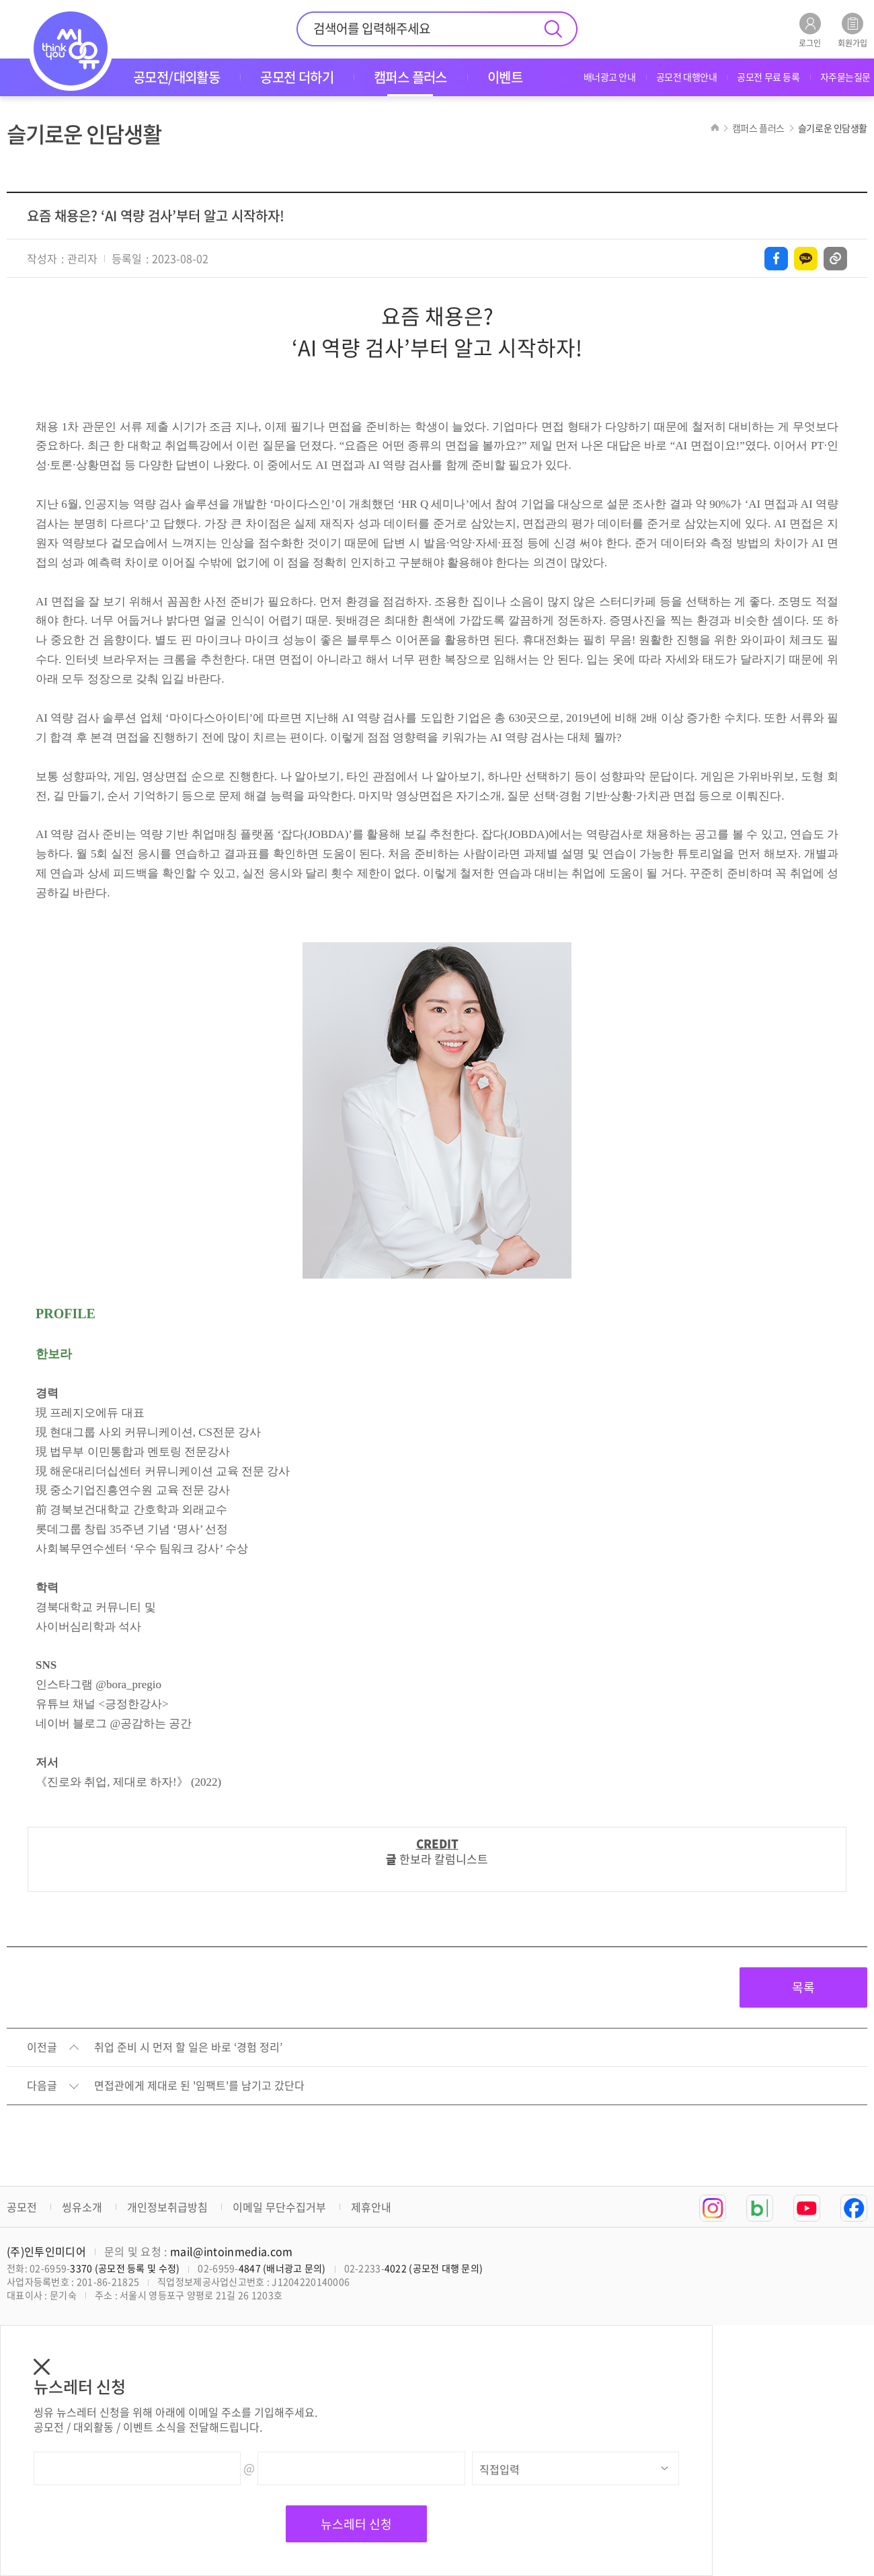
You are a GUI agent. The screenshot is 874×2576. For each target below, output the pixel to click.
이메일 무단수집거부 (279, 2207)
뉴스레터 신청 (356, 2524)
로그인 (810, 30)
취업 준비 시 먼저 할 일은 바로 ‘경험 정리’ (188, 2047)
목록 (803, 1987)
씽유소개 (82, 2207)
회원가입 (852, 30)
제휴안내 (371, 2207)
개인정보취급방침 (167, 2207)
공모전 (22, 2207)
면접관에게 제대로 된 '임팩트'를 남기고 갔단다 (199, 2086)
